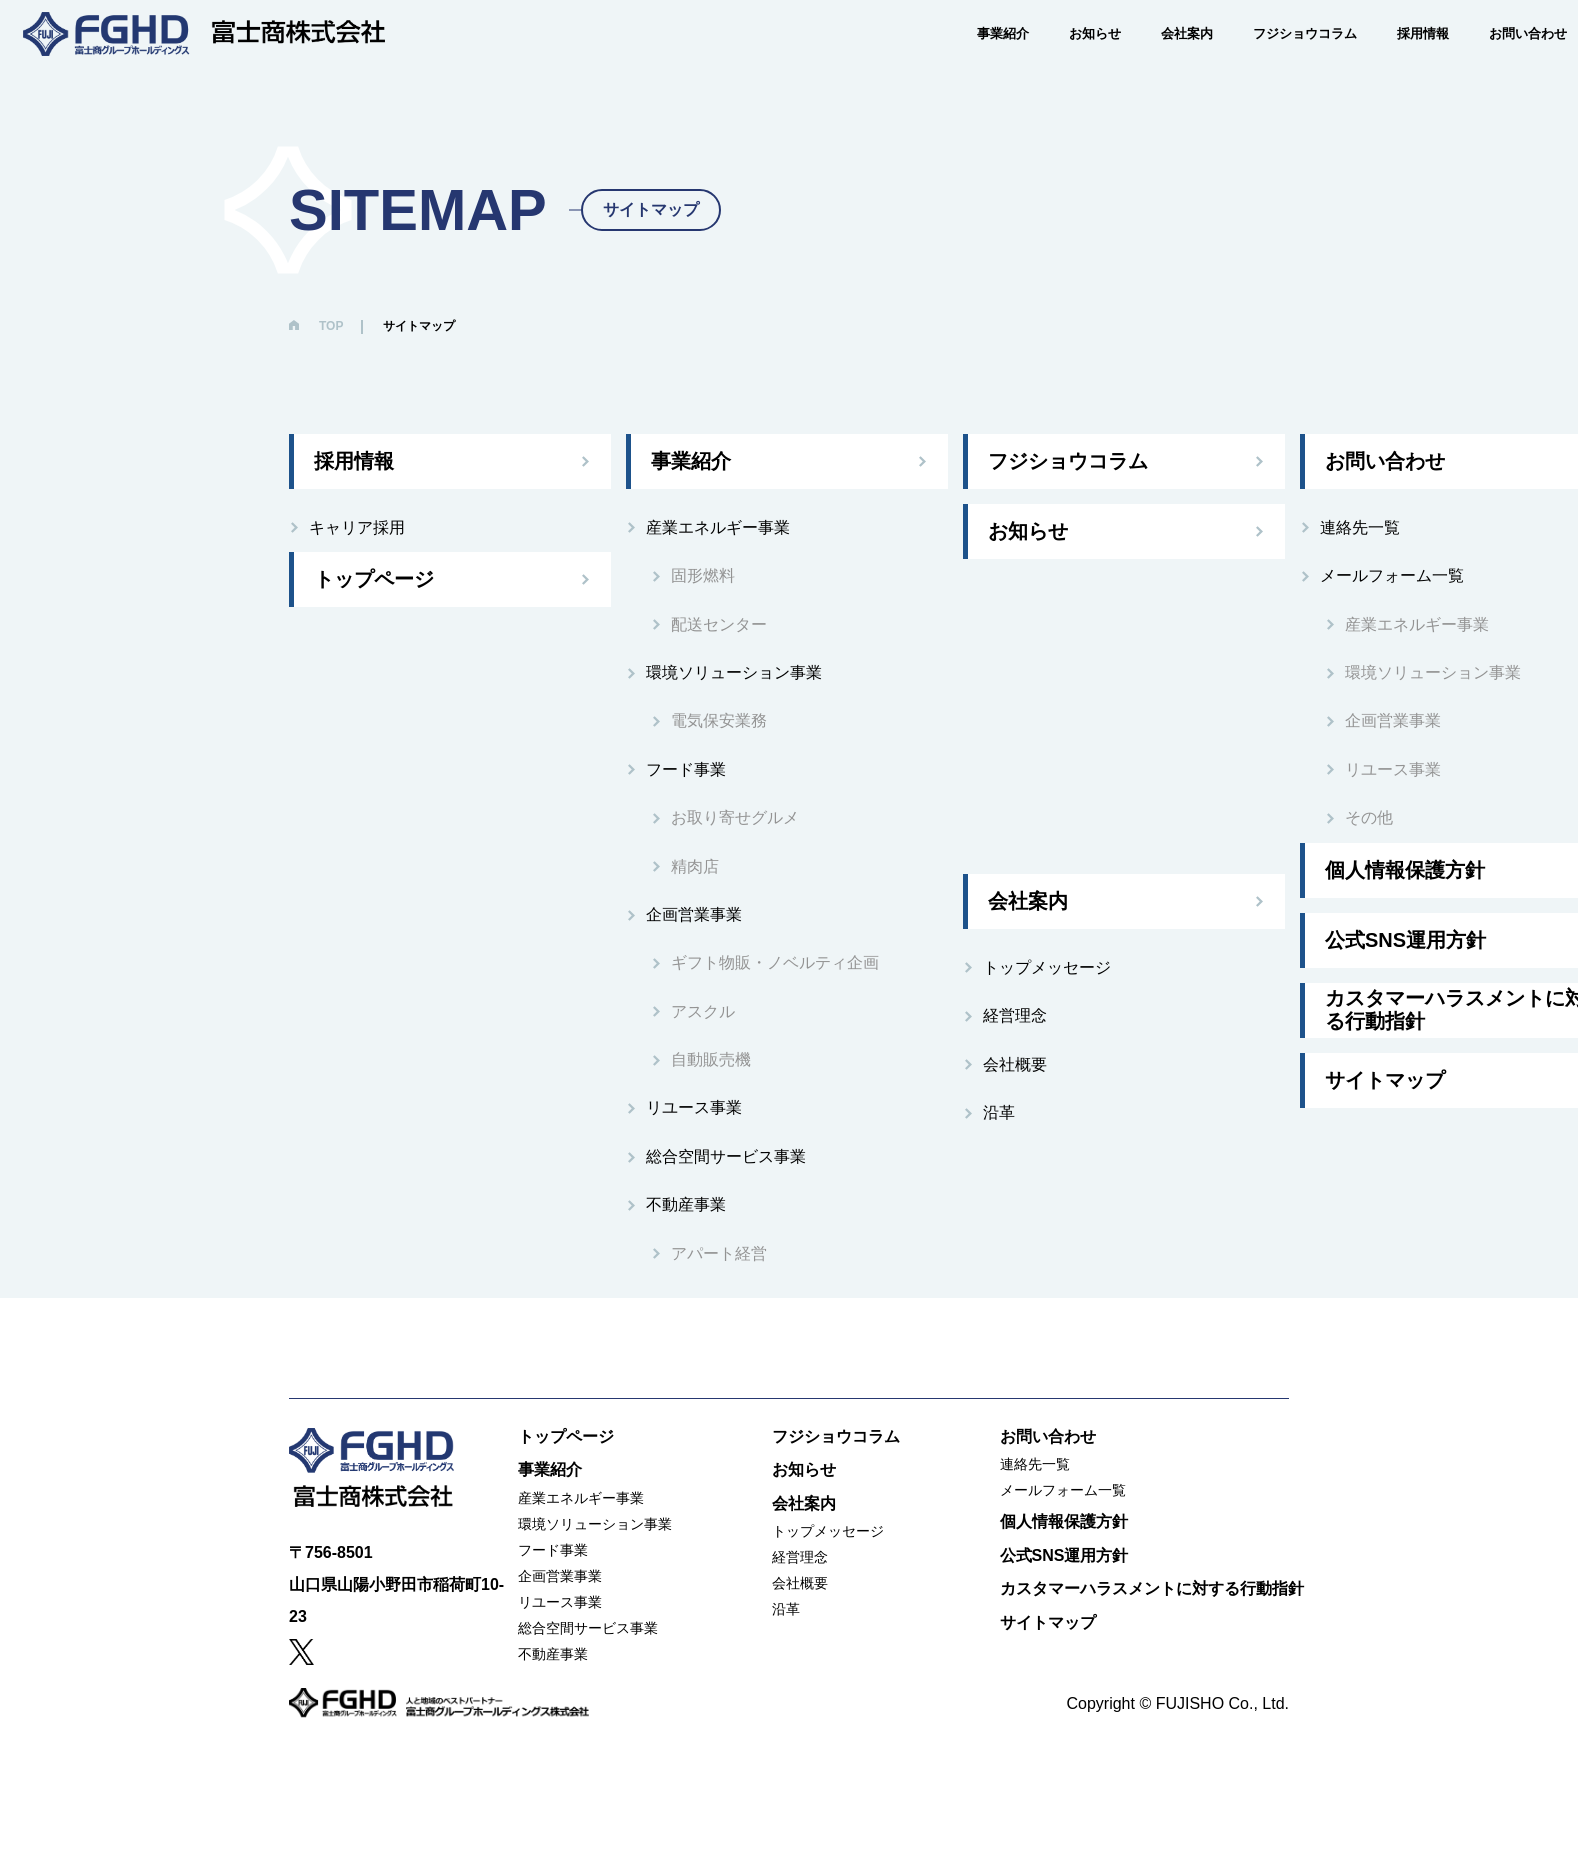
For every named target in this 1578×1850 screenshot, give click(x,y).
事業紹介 (967, 61)
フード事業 (686, 769)
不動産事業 (686, 1204)
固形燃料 (703, 575)
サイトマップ (1048, 1622)
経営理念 (1015, 1015)
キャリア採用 (357, 527)
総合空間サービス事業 (726, 1156)
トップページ (374, 579)
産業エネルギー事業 (718, 527)
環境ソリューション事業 (734, 672)
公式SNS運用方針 (1064, 1555)
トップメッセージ (1047, 967)
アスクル (703, 1011)
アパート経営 (719, 1253)
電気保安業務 (719, 720)
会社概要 (1015, 1064)
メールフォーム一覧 (1063, 1490)
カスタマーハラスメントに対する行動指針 (1152, 1588)
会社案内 (1151, 61)
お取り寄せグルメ (735, 817)
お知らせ (1059, 61)
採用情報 (1387, 61)
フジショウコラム (1269, 61)
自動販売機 (711, 1059)
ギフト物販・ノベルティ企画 (775, 962)
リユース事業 (694, 1107)
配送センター (719, 624)
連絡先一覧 (1035, 1464)
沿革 (999, 1112)
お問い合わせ (1492, 61)
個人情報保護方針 (1064, 1521)
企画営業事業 (694, 914)
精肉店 (695, 866)
